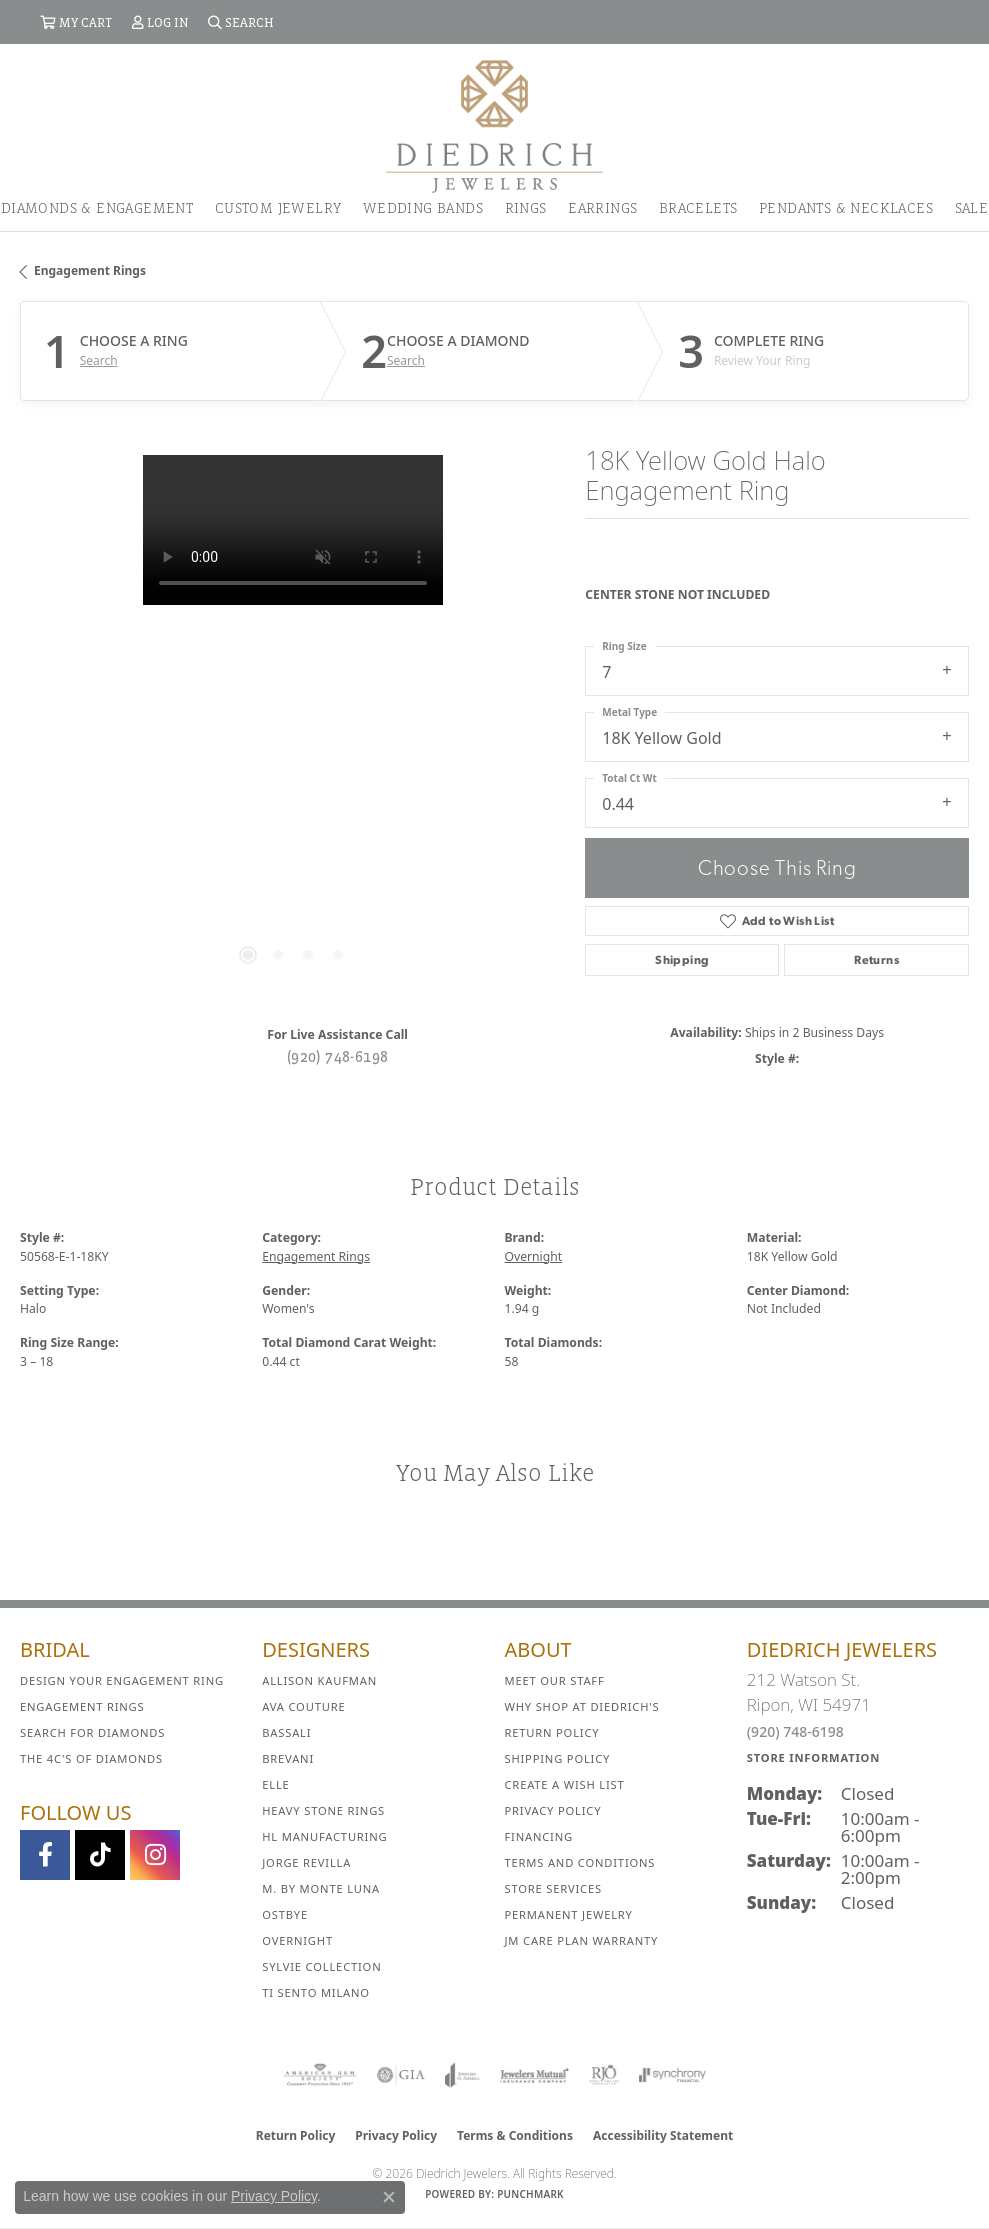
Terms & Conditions (515, 2135)
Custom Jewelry (278, 208)
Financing (539, 1836)
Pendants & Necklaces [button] (846, 208)
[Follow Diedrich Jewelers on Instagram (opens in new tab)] (155, 1855)
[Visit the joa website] (462, 2075)
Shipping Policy (558, 1758)
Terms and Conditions (580, 1862)
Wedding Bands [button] (423, 208)
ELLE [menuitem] (275, 1784)
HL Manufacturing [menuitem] (324, 1836)
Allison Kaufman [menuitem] (319, 1680)
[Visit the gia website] (401, 2075)
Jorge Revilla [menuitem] (306, 1862)
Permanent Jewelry (569, 1914)
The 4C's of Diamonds (91, 1758)
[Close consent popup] (389, 2197)
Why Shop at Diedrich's (582, 1706)
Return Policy (552, 1732)
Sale (972, 208)
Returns (876, 960)
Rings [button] (526, 208)
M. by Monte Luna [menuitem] (321, 1888)
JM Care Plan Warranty (582, 1940)
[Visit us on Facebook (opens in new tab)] (45, 1855)
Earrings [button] (602, 208)
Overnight (534, 1256)
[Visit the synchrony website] (672, 2075)
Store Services (553, 1888)
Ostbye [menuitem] (285, 1914)
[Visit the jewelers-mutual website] (534, 2075)
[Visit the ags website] (320, 2075)
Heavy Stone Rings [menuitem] (323, 1810)
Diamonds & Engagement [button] (97, 208)
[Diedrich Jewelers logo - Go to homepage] (494, 125)
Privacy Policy (553, 1810)
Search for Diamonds (92, 1732)
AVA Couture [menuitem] (303, 1706)
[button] (76, 22)
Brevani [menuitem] (288, 1758)
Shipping (682, 960)
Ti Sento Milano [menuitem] (316, 1992)
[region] (292, 727)
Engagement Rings (90, 270)
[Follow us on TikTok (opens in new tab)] (100, 1855)
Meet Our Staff (555, 1680)
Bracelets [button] (698, 208)
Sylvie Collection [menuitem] (321, 1966)
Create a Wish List (565, 1784)
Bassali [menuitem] (286, 1732)
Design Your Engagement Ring (122, 1680)
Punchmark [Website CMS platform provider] (530, 2194)
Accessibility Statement (663, 2135)
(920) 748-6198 (338, 1056)
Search (99, 361)
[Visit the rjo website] (604, 2075)
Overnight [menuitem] (297, 1940)
